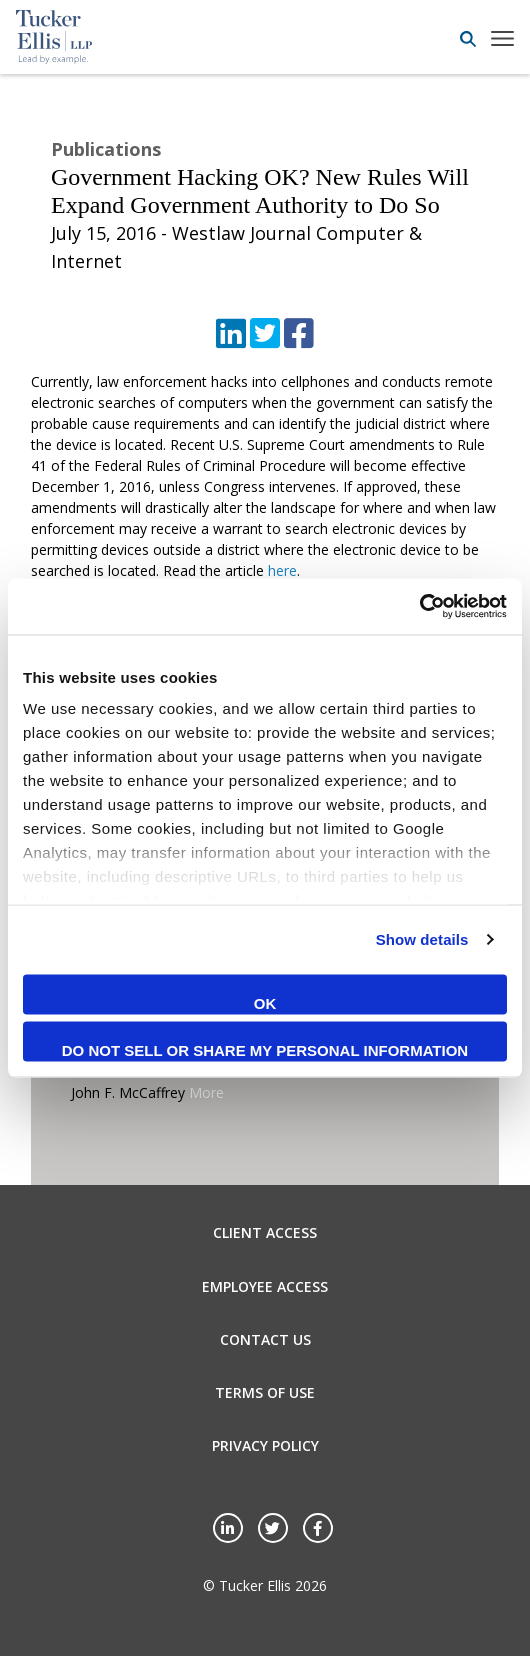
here (282, 570)
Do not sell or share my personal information (265, 1050)
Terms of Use (265, 1392)
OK (265, 1002)
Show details (422, 939)
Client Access (265, 1232)
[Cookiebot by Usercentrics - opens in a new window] (419, 607)
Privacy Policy (265, 1445)
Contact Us (265, 1339)
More (206, 1092)
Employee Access (265, 1286)
